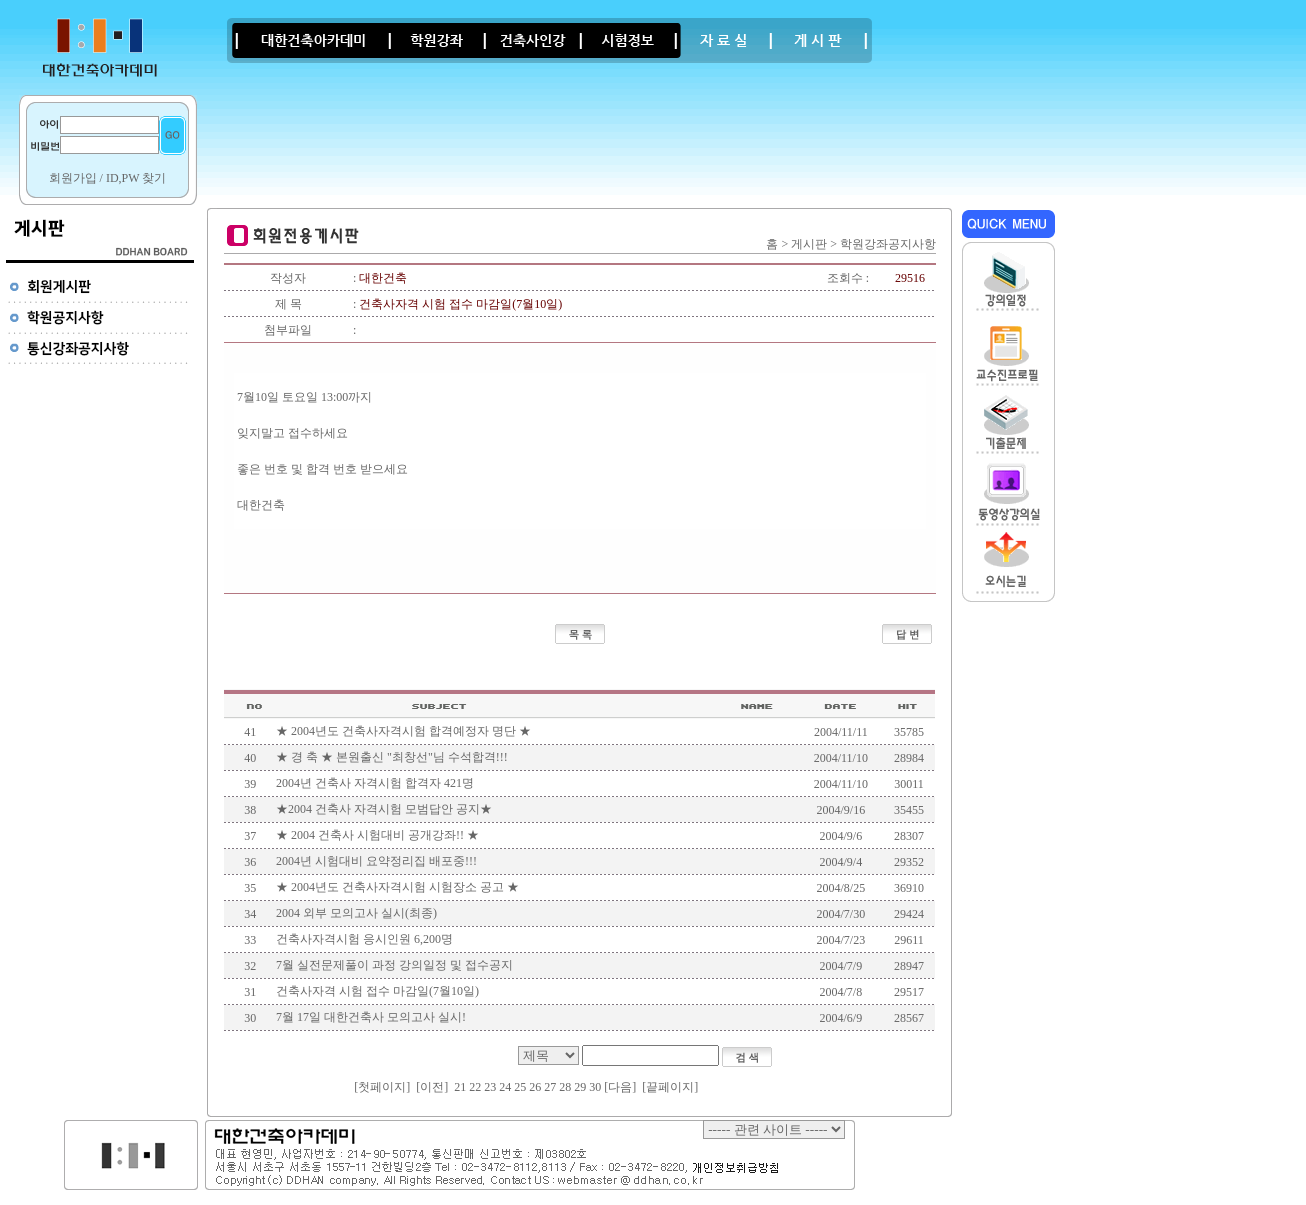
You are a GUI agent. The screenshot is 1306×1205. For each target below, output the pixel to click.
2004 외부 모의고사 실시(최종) (356, 913)
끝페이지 (670, 1087)
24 (505, 1087)
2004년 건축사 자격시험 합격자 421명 (375, 783)
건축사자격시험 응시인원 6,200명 (364, 939)
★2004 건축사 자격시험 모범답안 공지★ (384, 809)
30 (595, 1087)
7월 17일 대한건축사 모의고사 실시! (371, 1017)
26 (535, 1087)
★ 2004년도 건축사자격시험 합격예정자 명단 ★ (403, 731)
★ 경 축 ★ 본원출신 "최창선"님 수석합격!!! (392, 757)
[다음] (620, 1087)
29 (580, 1087)
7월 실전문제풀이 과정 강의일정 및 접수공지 (394, 965)
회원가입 (73, 178)
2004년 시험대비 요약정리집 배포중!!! (376, 861)
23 (490, 1087)
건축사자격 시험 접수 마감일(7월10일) (377, 991)
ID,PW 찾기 (136, 178)
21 (460, 1087)
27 (550, 1087)
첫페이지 (382, 1087)
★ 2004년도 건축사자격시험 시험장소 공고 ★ (397, 887)
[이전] (432, 1087)
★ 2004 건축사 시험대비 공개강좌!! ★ (377, 835)
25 (520, 1087)
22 (475, 1087)
